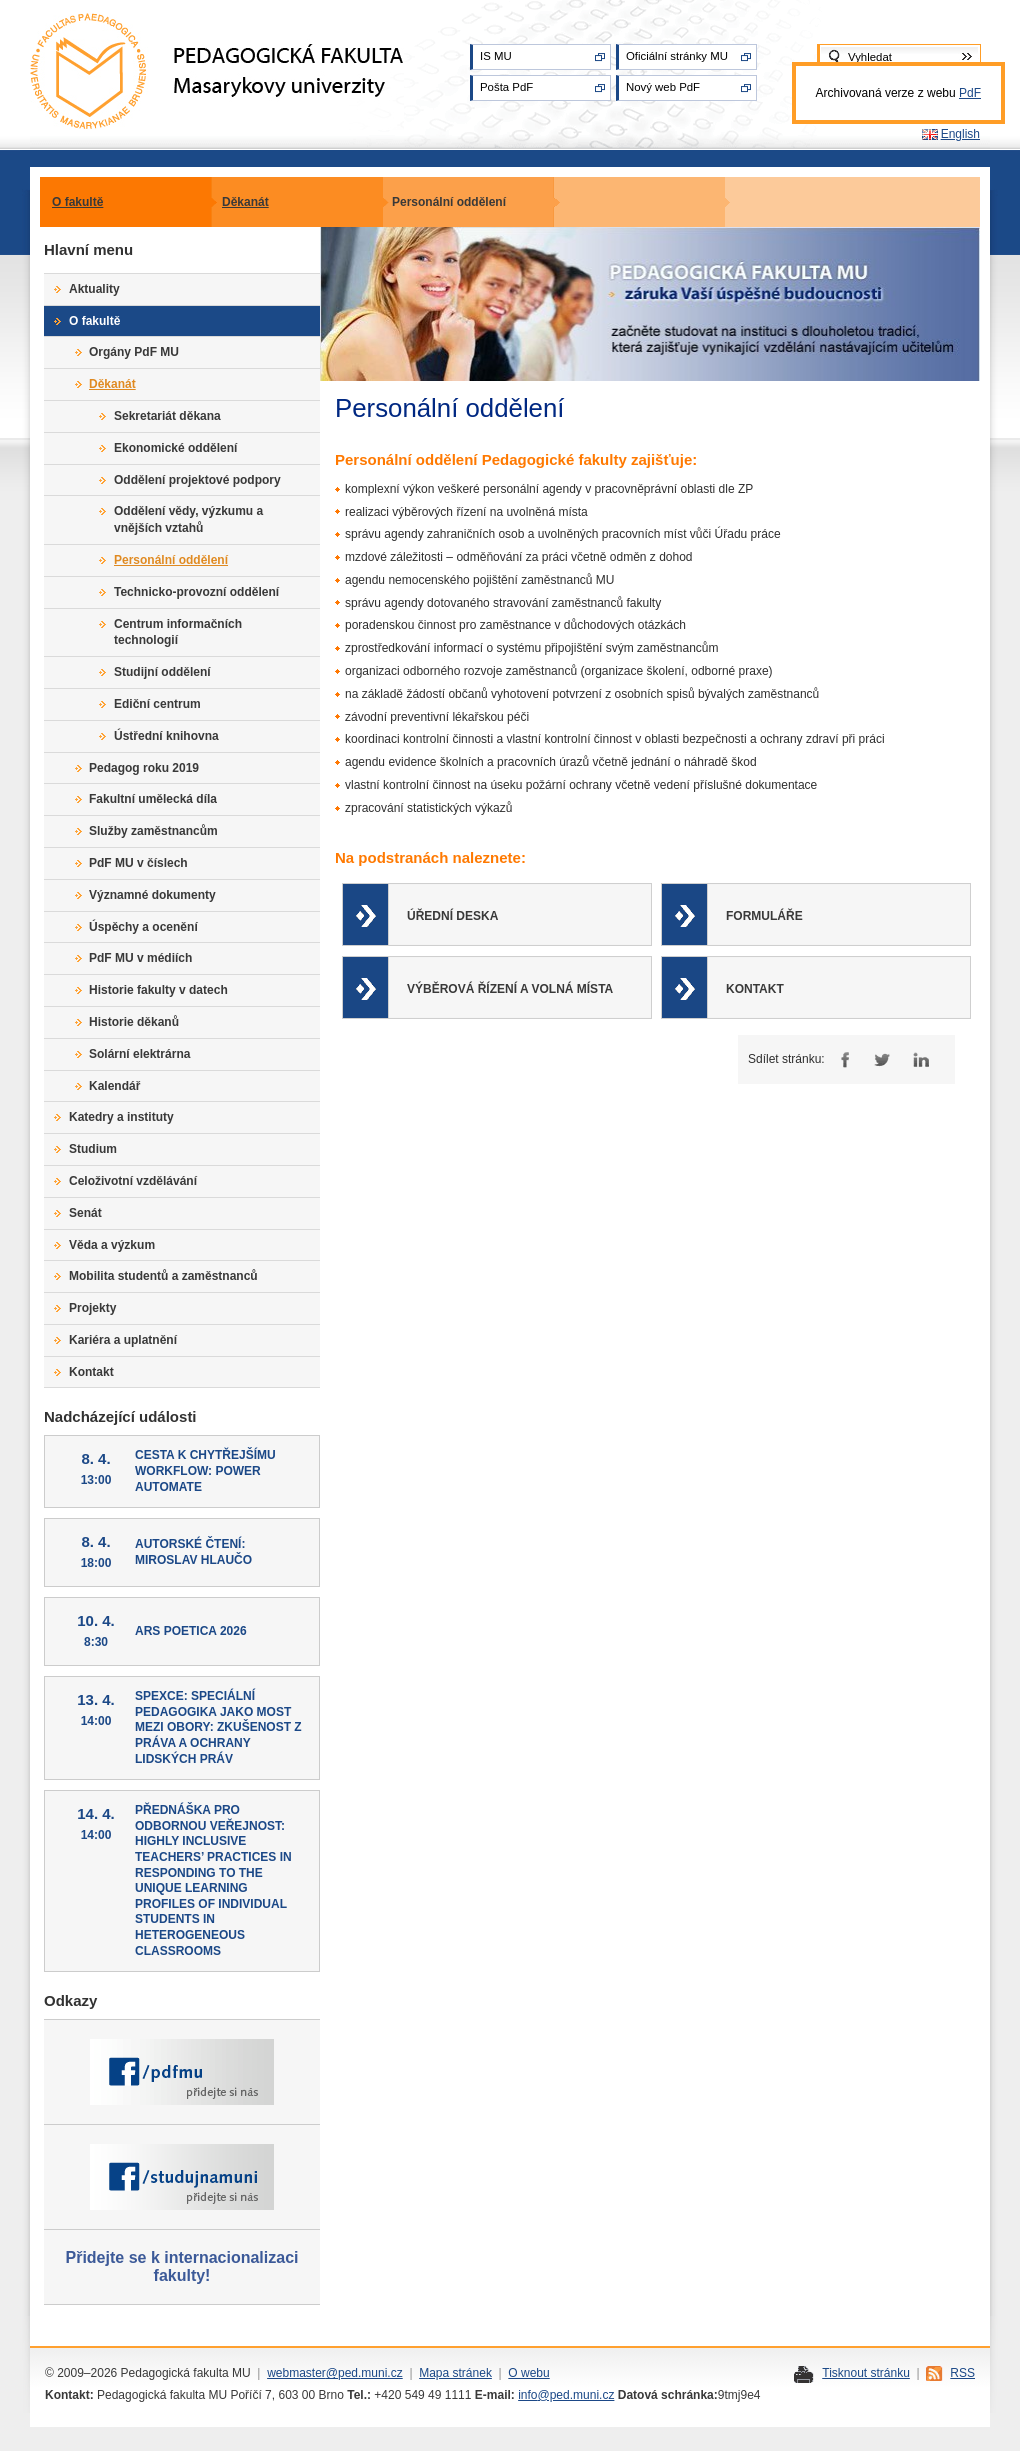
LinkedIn (920, 1059)
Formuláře (764, 916)
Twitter (881, 1059)
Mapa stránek (455, 2373)
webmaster (296, 2373)
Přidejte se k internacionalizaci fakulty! (182, 2266)
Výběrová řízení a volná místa (510, 989)
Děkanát (245, 202)
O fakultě (77, 202)
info (527, 2395)
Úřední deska (452, 916)
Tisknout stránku (866, 2373)
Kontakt (755, 989)
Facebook (842, 1059)
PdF (970, 93)
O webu (528, 2373)
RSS (962, 2373)
